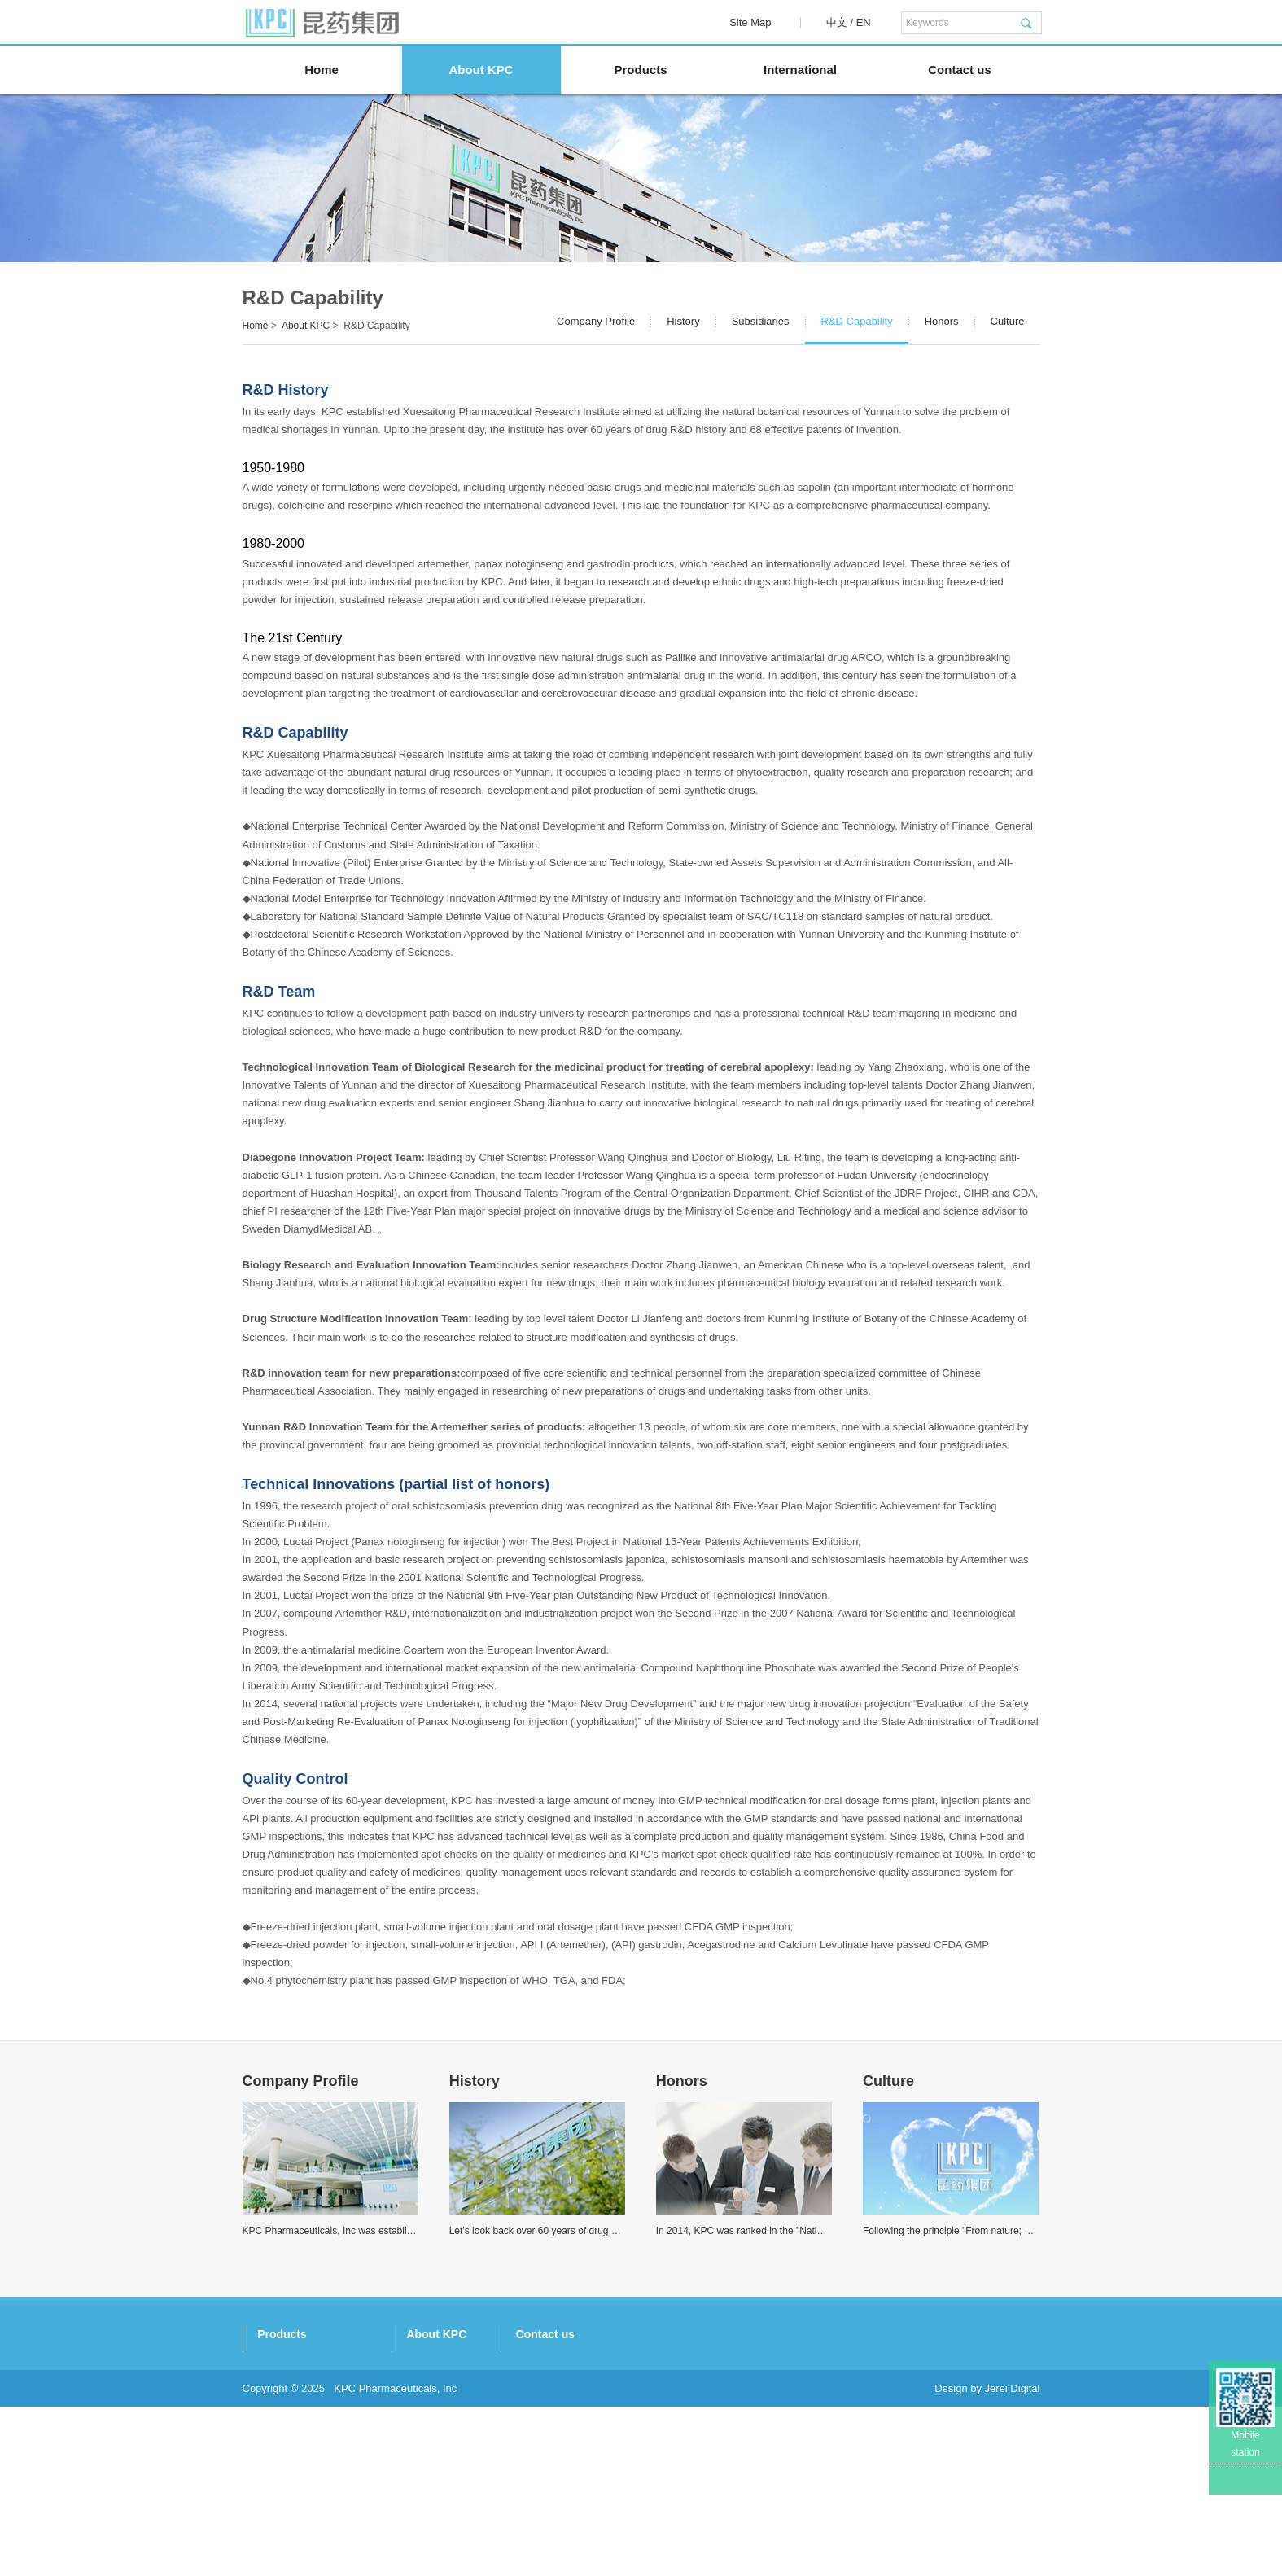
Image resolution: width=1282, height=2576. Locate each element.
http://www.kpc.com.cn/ (864, 2489)
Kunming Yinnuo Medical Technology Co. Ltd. (349, 2489)
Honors (942, 321)
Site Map (750, 22)
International (800, 70)
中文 (836, 22)
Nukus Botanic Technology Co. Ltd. (325, 2468)
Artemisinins (537, 2405)
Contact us (959, 70)
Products (640, 70)
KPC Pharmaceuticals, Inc (395, 2558)
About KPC (480, 70)
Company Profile (596, 321)
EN (863, 22)
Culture (1008, 321)
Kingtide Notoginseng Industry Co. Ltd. (333, 2383)
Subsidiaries (761, 321)
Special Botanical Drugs (564, 2426)
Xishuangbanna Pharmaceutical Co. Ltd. (337, 2405)
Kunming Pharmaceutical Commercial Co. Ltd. (351, 2426)
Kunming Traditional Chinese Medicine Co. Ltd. (353, 2362)
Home (321, 70)
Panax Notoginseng (554, 2362)
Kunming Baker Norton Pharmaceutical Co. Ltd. (354, 2447)
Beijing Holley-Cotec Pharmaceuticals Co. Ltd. (351, 2510)
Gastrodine (534, 2383)
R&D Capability (857, 321)
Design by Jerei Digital (986, 2558)
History (683, 321)
